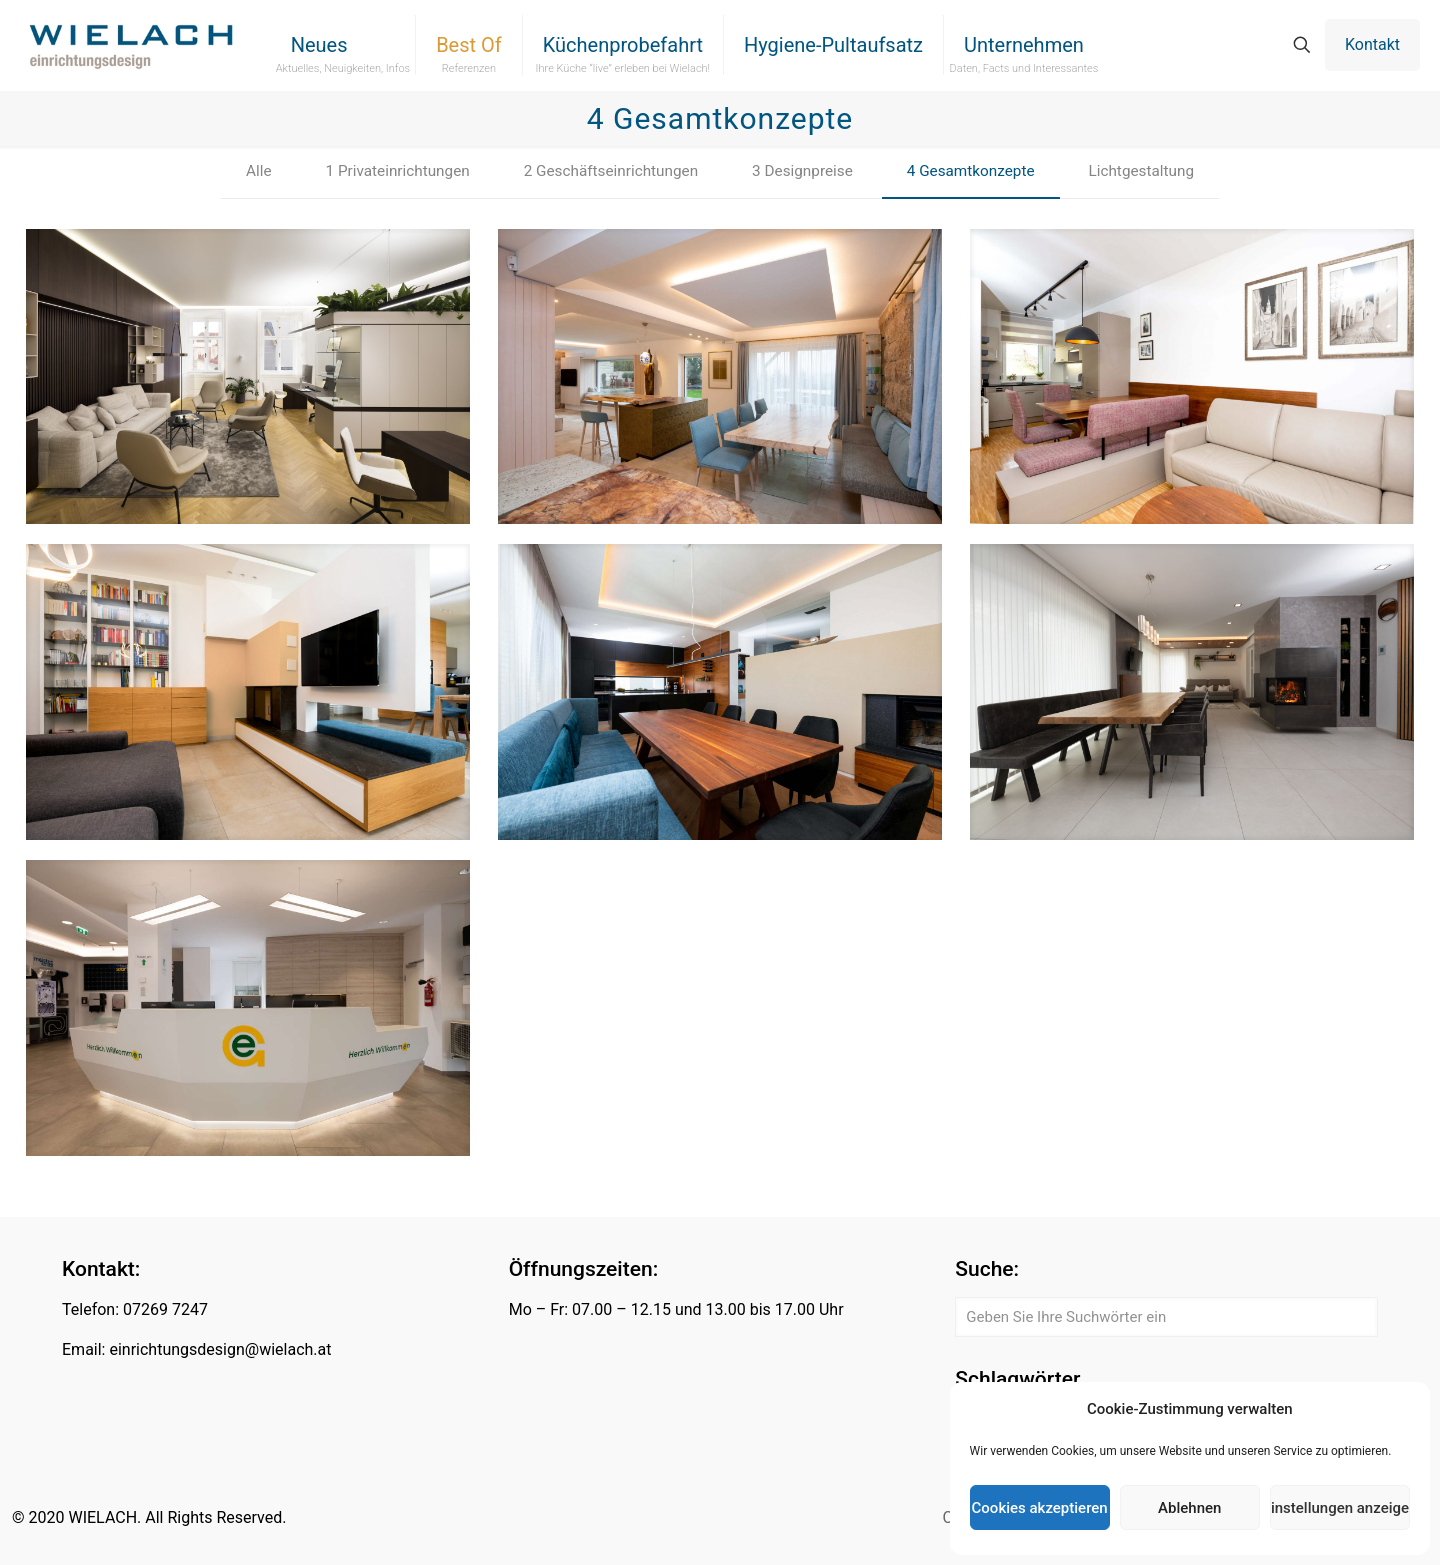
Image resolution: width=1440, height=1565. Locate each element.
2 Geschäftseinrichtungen (607, 172)
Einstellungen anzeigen (1340, 1508)
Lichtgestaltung (1154, 172)
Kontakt (1372, 44)
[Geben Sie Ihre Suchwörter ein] (1166, 1317)
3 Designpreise (804, 172)
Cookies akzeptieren (1040, 1508)
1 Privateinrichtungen (386, 172)
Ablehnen (1189, 1508)
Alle (243, 172)
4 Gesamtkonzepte (979, 172)
